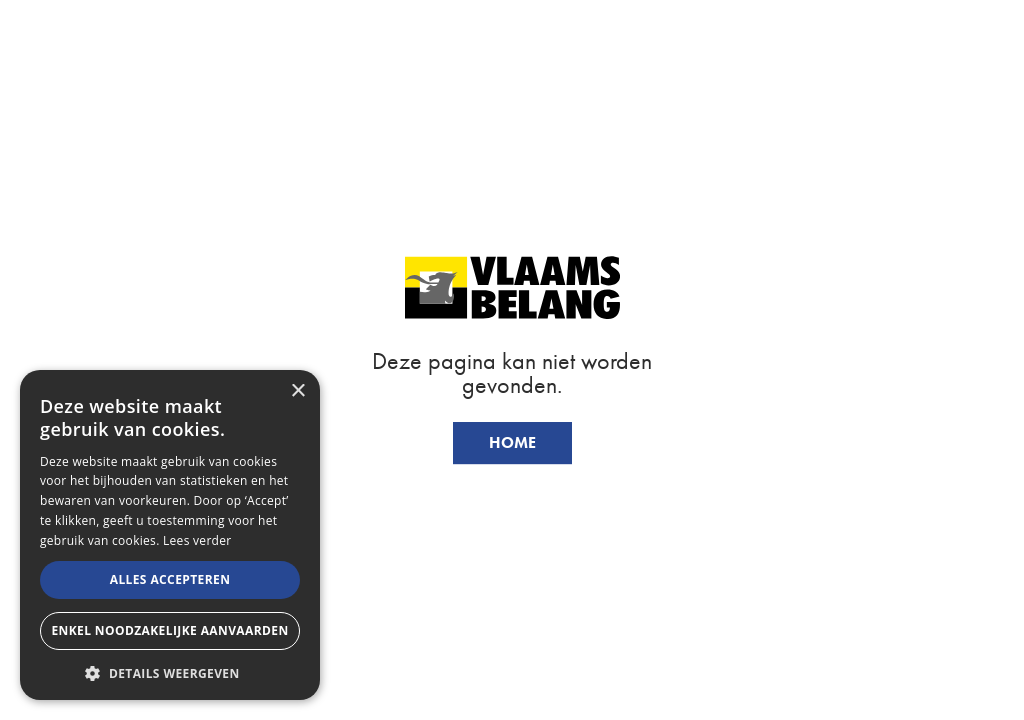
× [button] (297, 391)
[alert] (170, 535)
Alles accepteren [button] (170, 579)
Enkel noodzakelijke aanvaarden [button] (169, 630)
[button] (170, 671)
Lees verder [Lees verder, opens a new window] (197, 540)
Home (512, 442)
